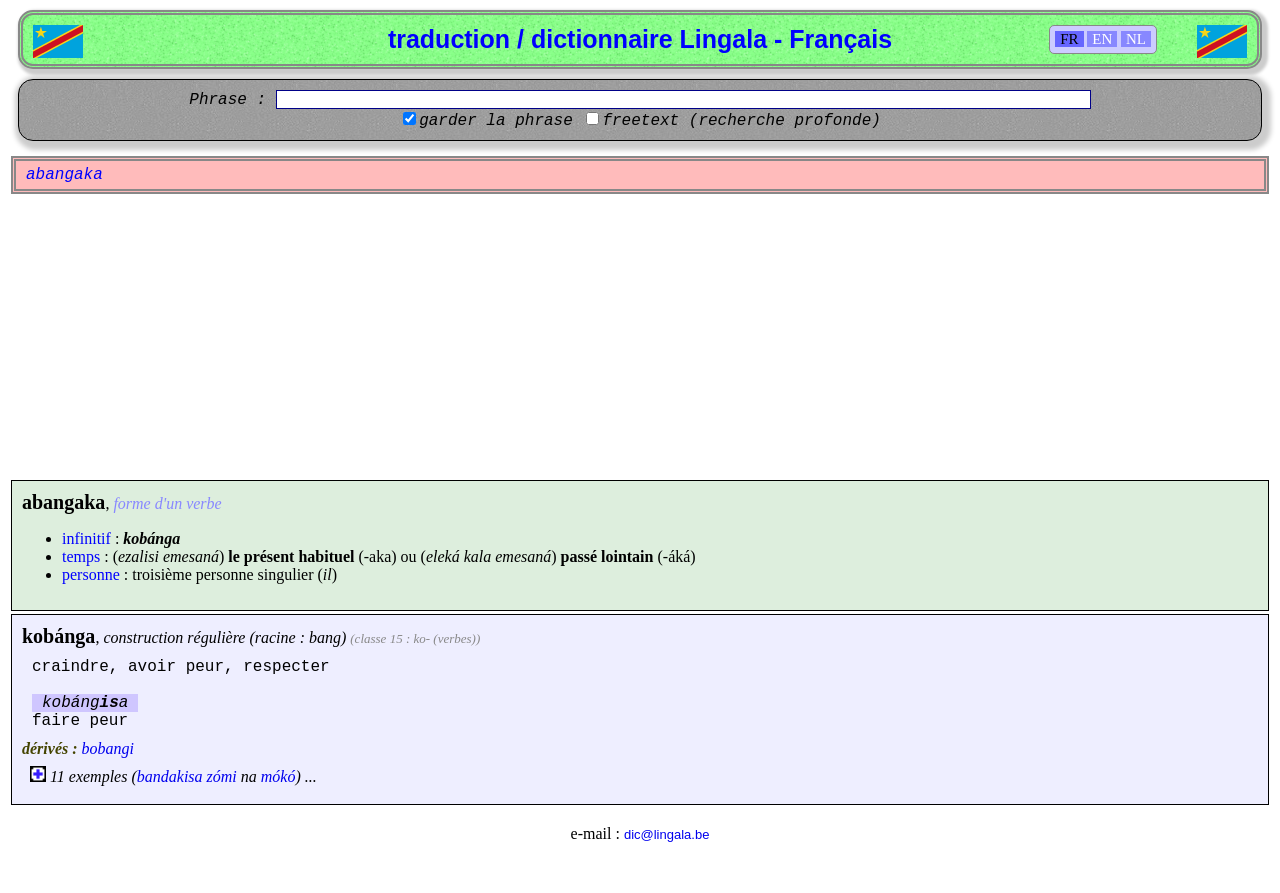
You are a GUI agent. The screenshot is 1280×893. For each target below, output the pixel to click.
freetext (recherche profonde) (741, 121)
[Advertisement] (640, 337)
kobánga (58, 636)
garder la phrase (496, 121)
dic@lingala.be (666, 834)
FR (1069, 39)
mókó (278, 776)
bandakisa (170, 776)
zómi (222, 776)
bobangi (108, 748)
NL (1136, 39)
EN (1102, 39)
